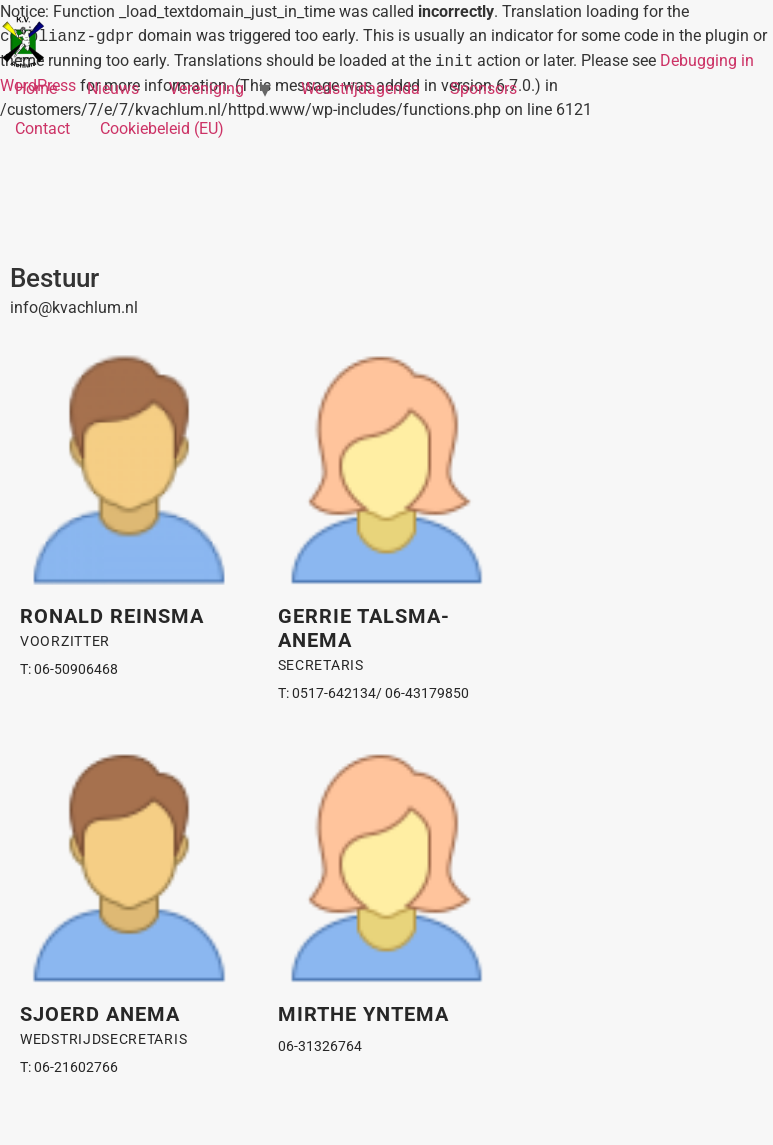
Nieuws (113, 88)
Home (36, 88)
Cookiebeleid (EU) (162, 128)
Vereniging (206, 88)
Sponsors (483, 88)
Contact (42, 128)
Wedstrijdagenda (360, 88)
